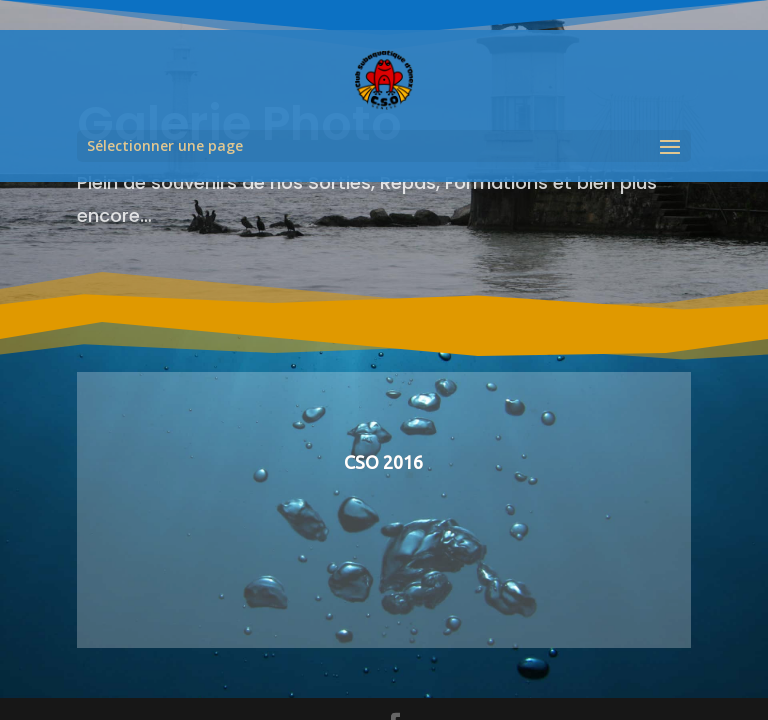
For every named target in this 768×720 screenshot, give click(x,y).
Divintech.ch (377, 652)
